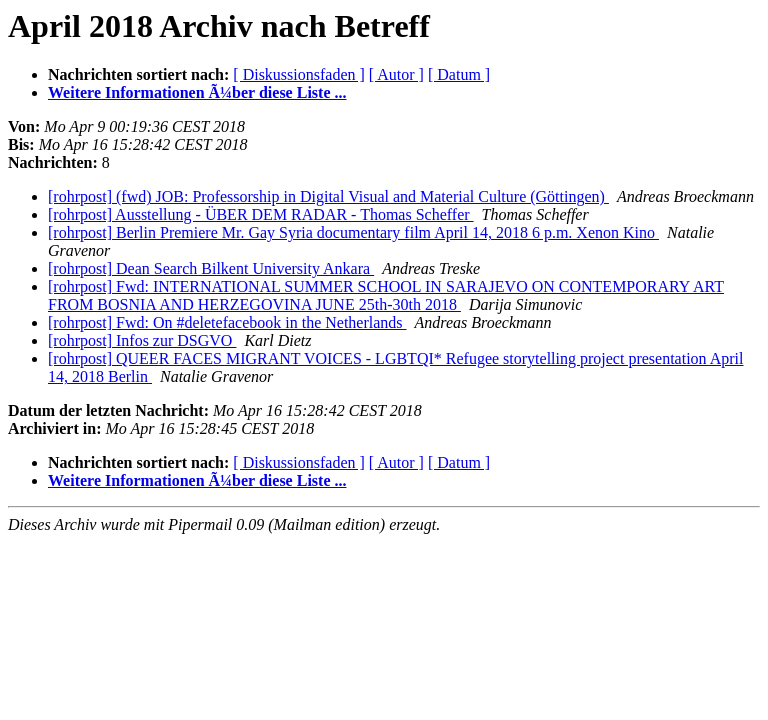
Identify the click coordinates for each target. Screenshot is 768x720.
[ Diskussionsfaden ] (299, 74)
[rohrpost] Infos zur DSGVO (142, 340)
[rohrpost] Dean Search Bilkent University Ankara (211, 268)
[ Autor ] (396, 74)
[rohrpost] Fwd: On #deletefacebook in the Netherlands (227, 322)
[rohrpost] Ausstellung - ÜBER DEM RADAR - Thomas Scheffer (261, 214)
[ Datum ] (459, 74)
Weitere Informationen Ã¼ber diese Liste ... (197, 92)
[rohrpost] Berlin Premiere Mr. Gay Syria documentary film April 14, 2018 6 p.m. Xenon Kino (353, 232)
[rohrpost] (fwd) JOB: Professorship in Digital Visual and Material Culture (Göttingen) (328, 196)
